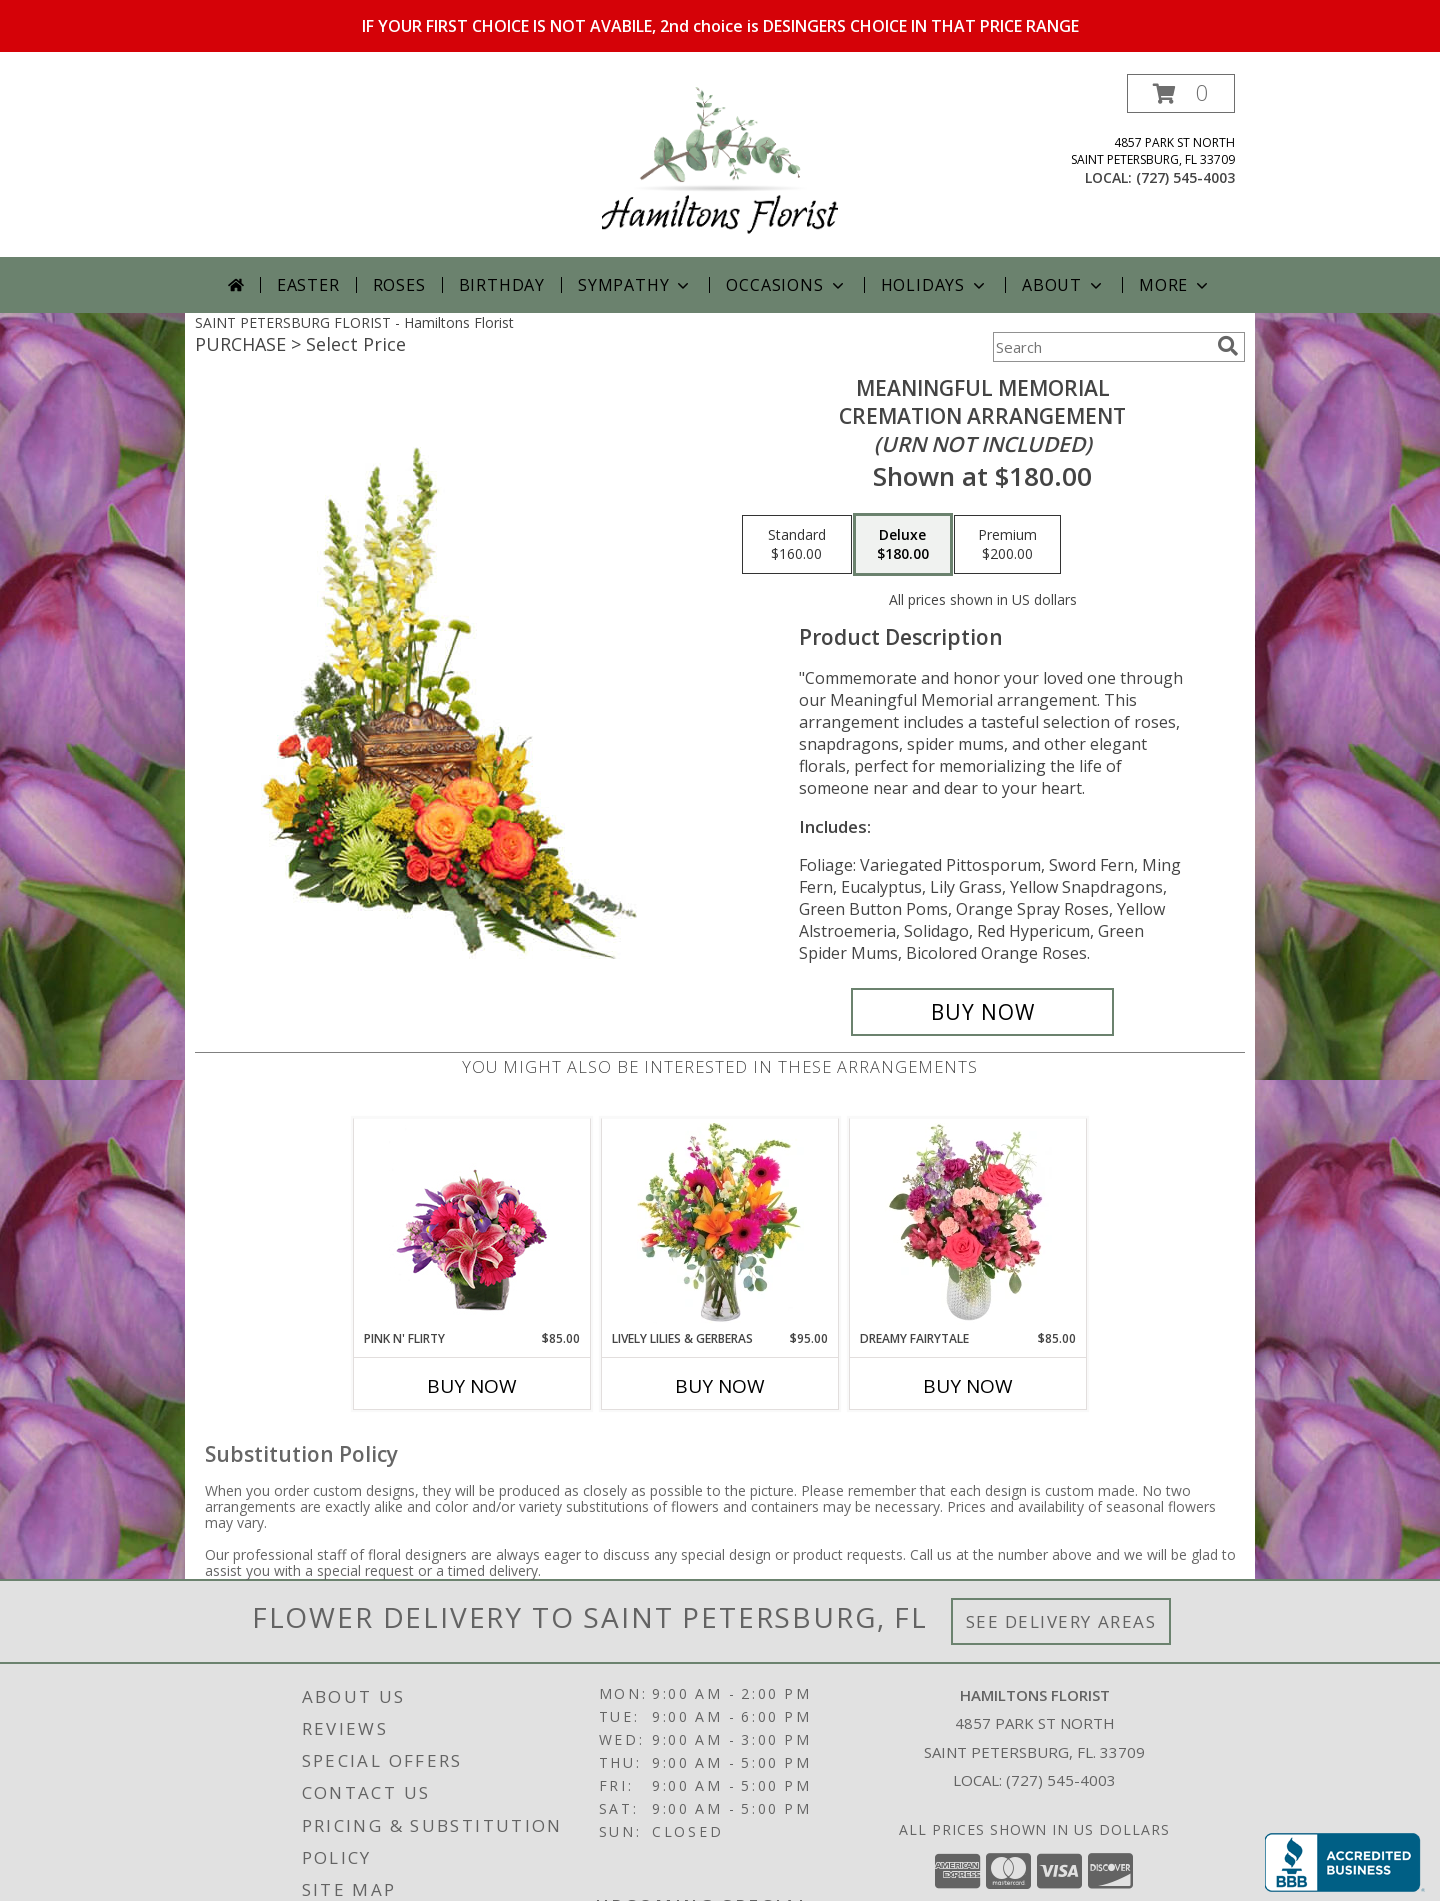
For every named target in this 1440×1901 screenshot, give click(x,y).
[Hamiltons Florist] (720, 165)
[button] (1181, 93)
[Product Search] (1101, 347)
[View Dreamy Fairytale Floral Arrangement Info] (968, 1224)
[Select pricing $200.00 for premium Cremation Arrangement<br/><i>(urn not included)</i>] (1007, 545)
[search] (1228, 346)
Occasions (786, 285)
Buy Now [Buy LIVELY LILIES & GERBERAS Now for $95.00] (720, 1386)
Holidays (935, 285)
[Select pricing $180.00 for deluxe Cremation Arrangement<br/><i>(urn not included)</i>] (903, 545)
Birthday (502, 285)
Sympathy (635, 285)
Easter (308, 285)
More (1175, 285)
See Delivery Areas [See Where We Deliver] (1061, 1621)
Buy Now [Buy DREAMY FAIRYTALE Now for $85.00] (968, 1386)
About (1064, 285)
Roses (399, 285)
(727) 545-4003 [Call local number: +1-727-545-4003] (1185, 177)
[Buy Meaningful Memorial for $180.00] (982, 1012)
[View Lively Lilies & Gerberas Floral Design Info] (720, 1224)
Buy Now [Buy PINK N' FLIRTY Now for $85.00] (472, 1386)
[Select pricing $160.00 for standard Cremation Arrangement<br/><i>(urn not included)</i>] (797, 545)
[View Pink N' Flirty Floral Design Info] (472, 1224)
